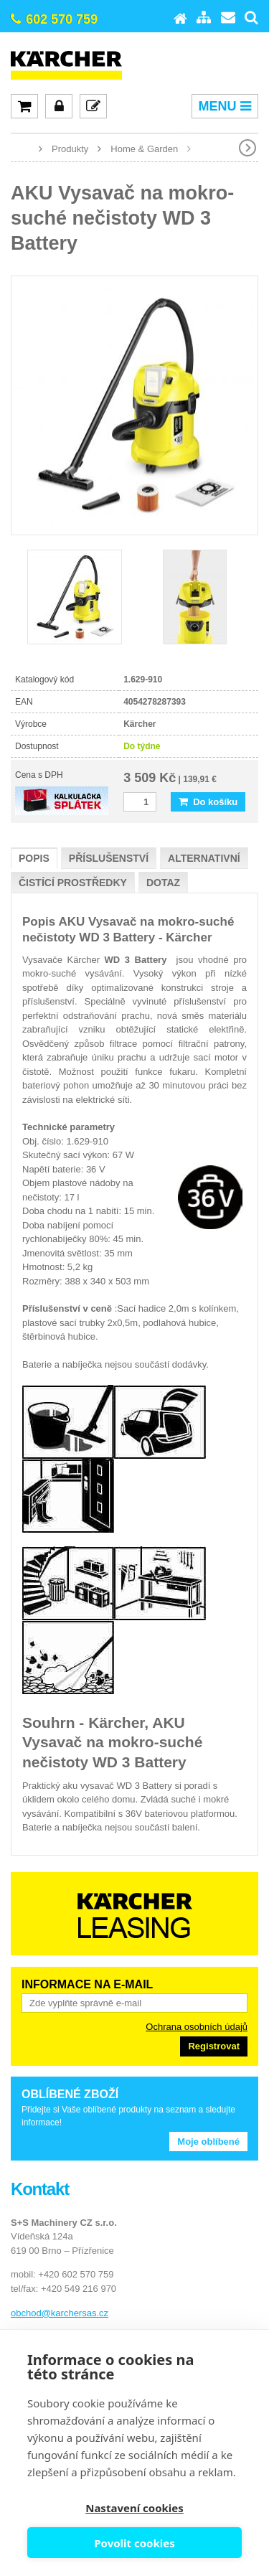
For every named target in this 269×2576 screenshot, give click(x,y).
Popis (34, 858)
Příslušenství (108, 858)
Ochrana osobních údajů (196, 2026)
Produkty (70, 149)
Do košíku (208, 801)
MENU (225, 106)
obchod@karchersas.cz (59, 2313)
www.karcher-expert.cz (21, 148)
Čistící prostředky (73, 882)
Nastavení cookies (134, 2508)
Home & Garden (144, 149)
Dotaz (163, 882)
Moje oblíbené (208, 2141)
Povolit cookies (134, 2543)
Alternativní (204, 858)
